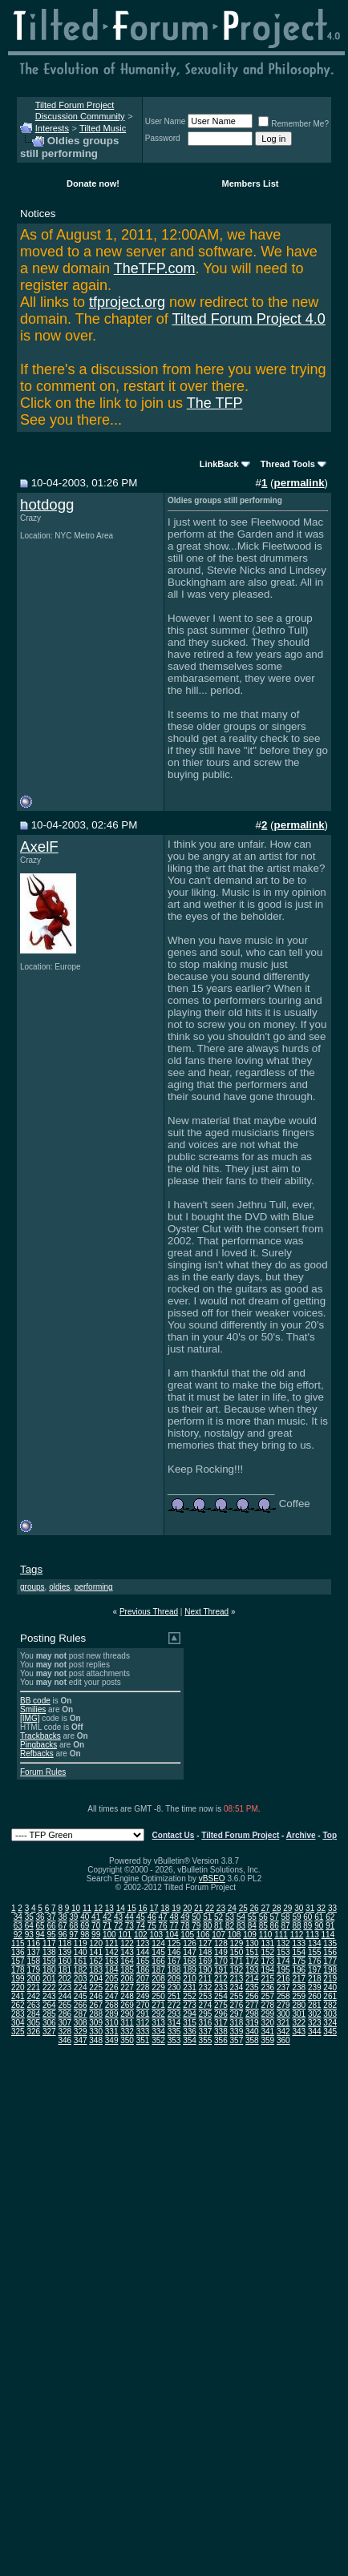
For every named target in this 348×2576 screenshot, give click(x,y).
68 (73, 1925)
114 (328, 1934)
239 (315, 1987)
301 (299, 2014)
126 (189, 1943)
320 (267, 2022)
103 (156, 1934)
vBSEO (212, 1878)
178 (18, 1969)
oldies (59, 1586)
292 (158, 2014)
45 (140, 1917)
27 (265, 1908)
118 (64, 1943)
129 (237, 1943)
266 (80, 2005)
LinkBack (219, 464)
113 (312, 1934)
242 (33, 1996)
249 (143, 1996)
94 (40, 1934)
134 (315, 1943)
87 (285, 1925)
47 (163, 1917)
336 (189, 2031)
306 (49, 2022)
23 (220, 1908)
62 (330, 1917)
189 (189, 1969)
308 (80, 2022)
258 (283, 1996)
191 (221, 1969)
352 (158, 2040)
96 (62, 1934)
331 (112, 2031)
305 (33, 2022)
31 (310, 1908)
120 (96, 1943)
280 (299, 2005)
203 (80, 1978)
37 (51, 1917)
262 (18, 2005)
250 (158, 1996)
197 (315, 1969)
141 (96, 1952)
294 (189, 2014)
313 (158, 2022)
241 (18, 1996)
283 (18, 2014)
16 (143, 1908)
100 (109, 1934)
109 (250, 1934)
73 (129, 1925)
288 (96, 2014)
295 (205, 2014)
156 (330, 1952)
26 (254, 1908)
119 (80, 1943)
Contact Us (173, 1835)
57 (274, 1917)
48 (173, 1917)
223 (64, 1987)
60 (307, 1917)
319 (252, 2022)
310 (112, 2022)
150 (237, 1952)
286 (64, 2014)
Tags (31, 1569)
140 (80, 1952)
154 (299, 1952)
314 (174, 2022)
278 (267, 2005)
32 (321, 1908)
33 (332, 1908)
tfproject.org (127, 302)
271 (158, 2005)
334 (158, 2031)
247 (112, 1996)
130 (252, 1943)
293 (174, 2014)
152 (267, 1952)
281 (315, 2005)
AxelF (39, 846)
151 (252, 1952)
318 (237, 2022)
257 (267, 1996)
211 (205, 1978)
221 (33, 1987)
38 (62, 1917)
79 (196, 1925)
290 (127, 2014)
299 (267, 2014)
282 (330, 2005)
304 (18, 2022)
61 (318, 1917)
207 (143, 1978)
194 (267, 1969)
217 (299, 1978)
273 (189, 2005)
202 (64, 1978)
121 (112, 1943)
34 (18, 1917)
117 (49, 1943)
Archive (301, 1835)
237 (283, 1987)
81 (218, 1925)
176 (315, 1961)
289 (112, 2014)
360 (283, 2040)
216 (283, 1978)
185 (127, 1969)
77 (173, 1925)
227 (127, 1987)
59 (296, 1917)
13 (109, 1908)
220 (18, 1987)
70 (95, 1925)
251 (174, 1996)
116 (33, 1943)
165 (143, 1961)
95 (51, 1934)
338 (221, 2031)
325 (18, 2031)
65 (40, 1925)
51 (207, 1917)
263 (33, 2005)
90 (318, 1925)
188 (174, 1969)
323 (315, 2022)
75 (152, 1925)
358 (252, 2040)
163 (112, 1961)
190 (205, 1969)
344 (315, 2031)
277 (252, 2005)
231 (189, 1987)
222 (49, 1987)
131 (267, 1943)
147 (189, 1952)
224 (80, 1987)
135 (330, 1943)
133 (299, 1943)
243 (49, 1996)
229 (158, 1987)
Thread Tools (288, 464)
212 (221, 1978)
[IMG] (29, 1718)
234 (237, 1987)
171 (237, 1961)
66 (51, 1925)
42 (107, 1917)
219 (330, 1978)
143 (127, 1952)
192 (237, 1969)
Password (162, 138)
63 (18, 1925)
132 (283, 1943)
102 (141, 1934)
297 (237, 2014)
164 (127, 1961)
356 (221, 2040)
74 (140, 1925)
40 (84, 1917)
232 (205, 1987)
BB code (35, 1700)
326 (33, 2031)
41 (95, 1917)
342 (283, 2031)
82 (229, 1925)
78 (184, 1925)
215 (267, 1978)
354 (189, 2040)
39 (73, 1917)
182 (80, 1969)
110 (266, 1934)
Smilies (33, 1709)
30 (298, 1908)
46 (152, 1917)
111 (281, 1934)
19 (176, 1908)
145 (158, 1952)
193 (252, 1969)
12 (98, 1908)
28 (276, 1908)
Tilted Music (102, 128)
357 (237, 2040)
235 (252, 1987)
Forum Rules (43, 1772)
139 (64, 1952)
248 (127, 1996)
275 (221, 2005)
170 (221, 1961)
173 (267, 1961)
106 (203, 1934)
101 (125, 1934)
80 (207, 1925)
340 (252, 2031)
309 (96, 2022)
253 (205, 1996)
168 (189, 1961)
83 (241, 1925)
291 (143, 2014)
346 (64, 2040)
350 (127, 2040)
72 (118, 1925)
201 (49, 1978)
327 (49, 2031)
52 (218, 1917)
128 (221, 1943)
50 (196, 1917)
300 (283, 2014)
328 (64, 2031)
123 (143, 1943)
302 (315, 2014)
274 (205, 2005)
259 (299, 1996)
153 (283, 1952)
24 (232, 1908)
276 (237, 2005)
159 (49, 1961)
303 (330, 2014)
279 (283, 2005)
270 (143, 2005)
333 (143, 2031)
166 (158, 1961)
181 (64, 1969)
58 (285, 1917)
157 (18, 1961)
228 (143, 1987)
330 (96, 2031)
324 (330, 2022)
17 (153, 1908)
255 (237, 1996)
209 (174, 1978)
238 (299, 1987)
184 (112, 1969)
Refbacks (37, 1753)
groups (32, 1586)
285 (49, 2014)
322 (299, 2022)
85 (263, 1925)
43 (118, 1917)
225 (96, 1987)
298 (252, 2014)
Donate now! (93, 183)
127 (205, 1943)
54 (241, 1917)
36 (40, 1917)
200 (33, 1978)
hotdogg (47, 504)
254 (221, 1996)
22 (209, 1908)
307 (64, 2022)
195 (283, 1969)
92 (18, 1934)
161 (80, 1961)
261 (330, 1996)
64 (29, 1925)
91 (330, 1925)
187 (158, 1969)
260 (315, 1996)
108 (234, 1934)
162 (96, 1961)
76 (163, 1925)
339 (237, 2031)
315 (189, 2022)
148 (205, 1952)
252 (189, 1996)
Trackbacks (40, 1735)
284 (33, 2014)
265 (64, 2005)
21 (198, 1908)
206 (127, 1978)
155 (315, 1952)
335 (174, 2031)
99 (95, 1934)
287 (80, 2014)
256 (252, 1996)
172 (252, 1961)
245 (80, 1996)
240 (330, 1987)
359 (267, 2040)
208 (158, 1978)
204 (96, 1978)
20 (187, 1908)
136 (18, 1952)
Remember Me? (293, 123)
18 (164, 1908)
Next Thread (206, 1611)
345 (330, 2031)
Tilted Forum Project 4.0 (248, 319)
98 (84, 1934)
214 (252, 1978)
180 (49, 1969)
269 (127, 2005)
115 (18, 1943)
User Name (165, 121)
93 (29, 1934)
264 (49, 2005)
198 (330, 1969)
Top (329, 1835)
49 (184, 1917)
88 (296, 1925)
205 (112, 1978)
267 (96, 2005)
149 (221, 1952)
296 (221, 2014)
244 (64, 1996)
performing (94, 1586)
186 (143, 1969)
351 (143, 2040)
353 (174, 2040)
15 (131, 1908)
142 (112, 1952)
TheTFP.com (155, 268)
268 (112, 2005)
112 (297, 1934)
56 (263, 1917)
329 (80, 2031)
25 (243, 1908)
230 (174, 1987)
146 (174, 1952)
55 (252, 1917)
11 (87, 1908)
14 (120, 1908)
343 (299, 2031)
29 (287, 1908)
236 (267, 1987)
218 (315, 1978)
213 (237, 1978)
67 (62, 1925)
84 (252, 1925)
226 (112, 1987)
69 (84, 1925)
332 (127, 2031)
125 (174, 1943)
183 (96, 1969)
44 (129, 1917)
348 (96, 2040)
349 (112, 2040)
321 (283, 2022)
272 (174, 2005)
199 (18, 1978)
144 (143, 1952)
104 (172, 1934)
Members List (250, 183)
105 (187, 1934)
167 (174, 1961)
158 (33, 1961)
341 (267, 2031)
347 (80, 2040)
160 (64, 1961)
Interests (52, 128)
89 (307, 1925)
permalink (299, 483)
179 (33, 1969)
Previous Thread (148, 1611)
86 (274, 1925)
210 (189, 1978)
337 (205, 2031)
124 (158, 1943)
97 (73, 1934)
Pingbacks (38, 1744)
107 (218, 1934)
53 (229, 1917)
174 (283, 1961)
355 (205, 2040)
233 (221, 1987)
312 (143, 2022)
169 (205, 1961)
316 (205, 2022)
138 (49, 1952)
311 (127, 2022)
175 (299, 1961)
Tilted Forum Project (240, 1835)
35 (29, 1917)
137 (33, 1952)
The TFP (215, 403)
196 (299, 1969)
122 (127, 1943)
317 (221, 2022)
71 (107, 1925)
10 (75, 1908)
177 (330, 1961)
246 (96, 1996)
